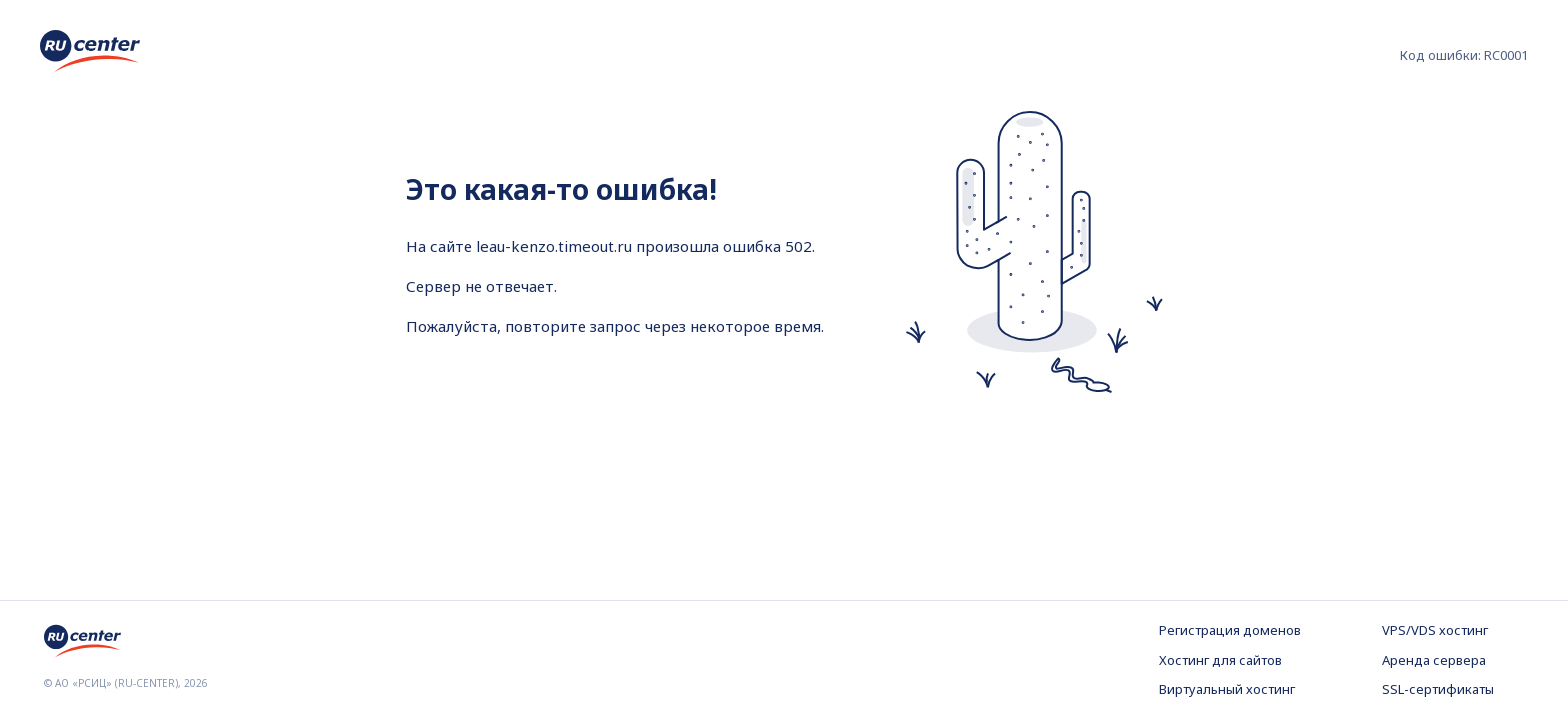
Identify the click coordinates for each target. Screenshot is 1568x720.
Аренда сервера (1434, 660)
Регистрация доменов (1230, 630)
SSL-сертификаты (1438, 689)
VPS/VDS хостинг (1435, 630)
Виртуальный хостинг (1227, 689)
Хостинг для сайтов (1220, 660)
